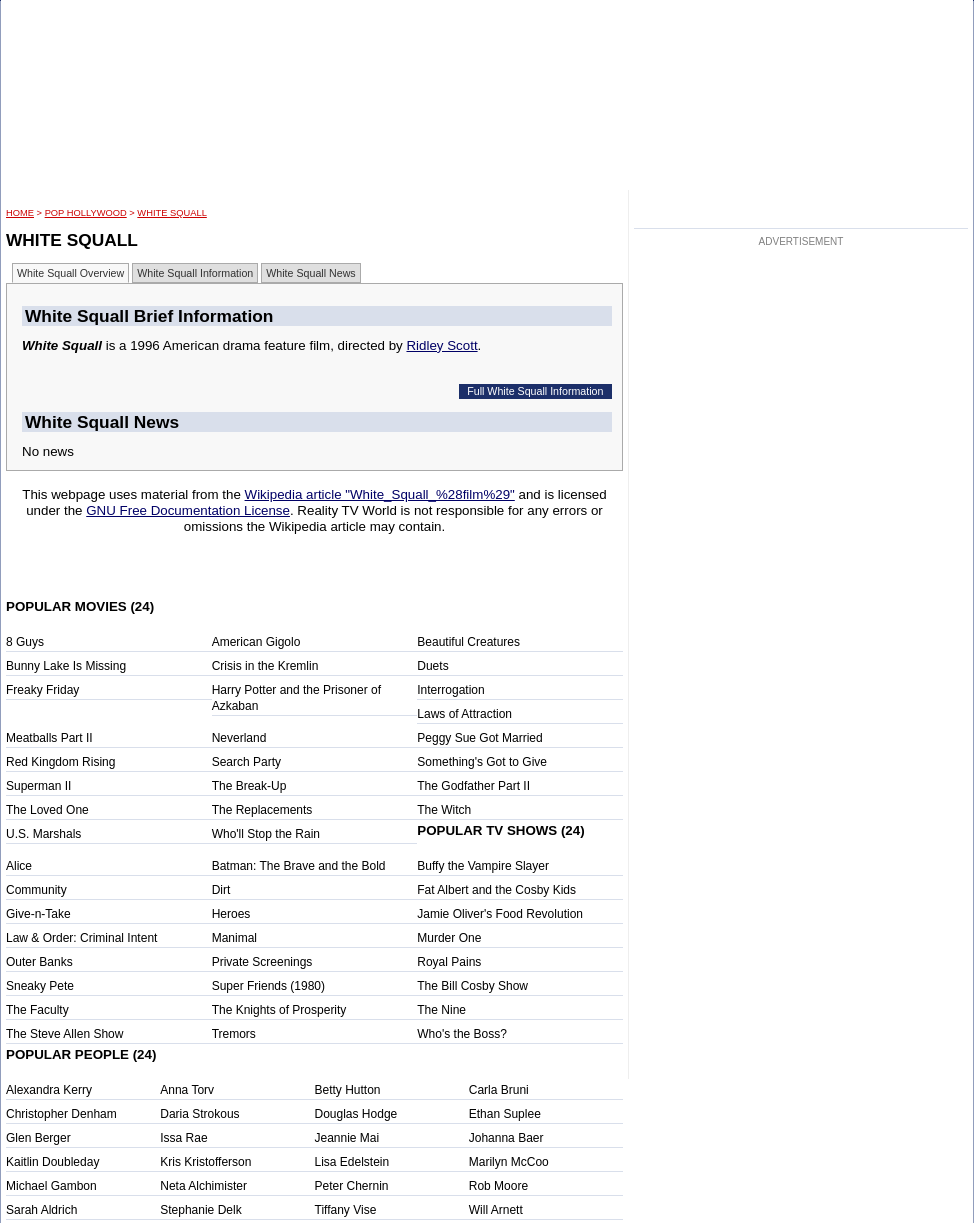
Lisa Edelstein (352, 1162)
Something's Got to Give (482, 762)
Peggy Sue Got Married (479, 738)
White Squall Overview (70, 273)
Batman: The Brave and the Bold (299, 866)
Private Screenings (262, 962)
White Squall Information (195, 273)
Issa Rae (183, 1138)
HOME (20, 213)
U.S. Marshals (43, 834)
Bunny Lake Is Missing (66, 666)
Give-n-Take (38, 914)
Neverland (239, 738)
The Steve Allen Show (64, 1034)
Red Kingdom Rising (60, 762)
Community (36, 890)
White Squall (171, 213)
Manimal (234, 938)
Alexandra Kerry (49, 1090)
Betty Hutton (348, 1090)
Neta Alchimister (203, 1186)
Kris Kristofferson (205, 1162)
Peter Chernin (352, 1186)
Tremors (234, 1034)
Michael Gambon (51, 1186)
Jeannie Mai (347, 1138)
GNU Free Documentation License (188, 510)
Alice (19, 866)
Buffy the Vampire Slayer (483, 866)
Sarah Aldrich (41, 1210)
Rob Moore (498, 1186)
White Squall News (310, 273)
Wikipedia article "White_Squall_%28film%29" (380, 494)
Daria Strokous (199, 1114)
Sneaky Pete (40, 986)
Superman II (38, 786)
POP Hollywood (86, 213)
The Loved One (47, 810)
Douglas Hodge (356, 1114)
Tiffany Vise (346, 1210)
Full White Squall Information (535, 391)
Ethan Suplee (505, 1114)
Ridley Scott (441, 345)
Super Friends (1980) (268, 986)
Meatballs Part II (49, 738)
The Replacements (262, 810)
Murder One (449, 938)
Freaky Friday (42, 690)
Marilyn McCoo (509, 1162)
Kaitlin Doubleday (52, 1162)
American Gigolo (256, 642)
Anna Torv (187, 1090)
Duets (432, 666)
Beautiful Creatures (468, 642)
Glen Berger (38, 1138)
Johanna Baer (506, 1138)
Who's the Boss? (462, 1034)
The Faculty (37, 1010)
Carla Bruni (499, 1090)
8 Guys (25, 642)
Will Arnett (496, 1210)
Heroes (231, 914)
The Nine (441, 1010)
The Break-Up (249, 786)
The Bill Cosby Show (472, 986)
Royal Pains (449, 962)
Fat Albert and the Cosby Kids (496, 890)
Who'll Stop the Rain (266, 834)
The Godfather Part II (473, 786)
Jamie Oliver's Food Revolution (500, 914)
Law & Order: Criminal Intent (81, 938)
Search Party (246, 762)
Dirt (221, 890)
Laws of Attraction (464, 714)
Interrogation (450, 690)
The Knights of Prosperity (279, 1010)
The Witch (444, 810)
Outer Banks (39, 962)
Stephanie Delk (200, 1210)
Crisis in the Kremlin (265, 666)
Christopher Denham (61, 1114)
